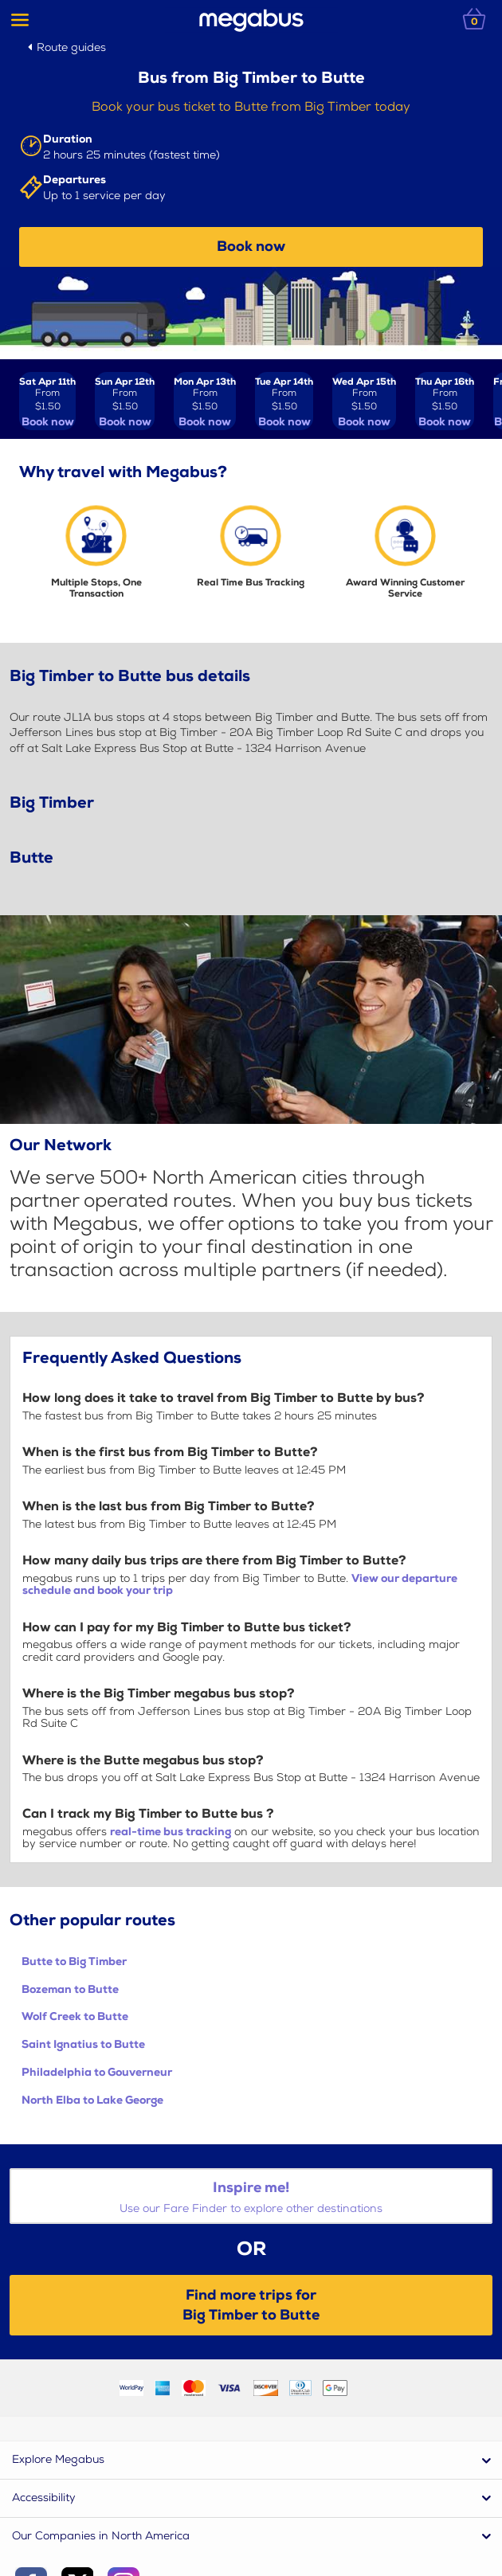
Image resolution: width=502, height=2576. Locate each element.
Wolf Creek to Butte (75, 2016)
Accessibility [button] (44, 2497)
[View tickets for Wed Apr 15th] (364, 401)
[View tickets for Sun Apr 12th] (125, 401)
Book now (251, 246)
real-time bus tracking (170, 1831)
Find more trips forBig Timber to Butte (251, 2305)
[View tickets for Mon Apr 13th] (205, 401)
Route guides (71, 47)
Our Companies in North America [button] (101, 2536)
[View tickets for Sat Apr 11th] (47, 401)
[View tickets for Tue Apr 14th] (284, 401)
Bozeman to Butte (70, 1989)
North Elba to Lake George (92, 2100)
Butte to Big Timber (74, 1961)
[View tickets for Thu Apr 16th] (444, 401)
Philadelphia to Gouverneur (97, 2072)
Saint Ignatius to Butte (83, 2044)
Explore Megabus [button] (58, 2459)
